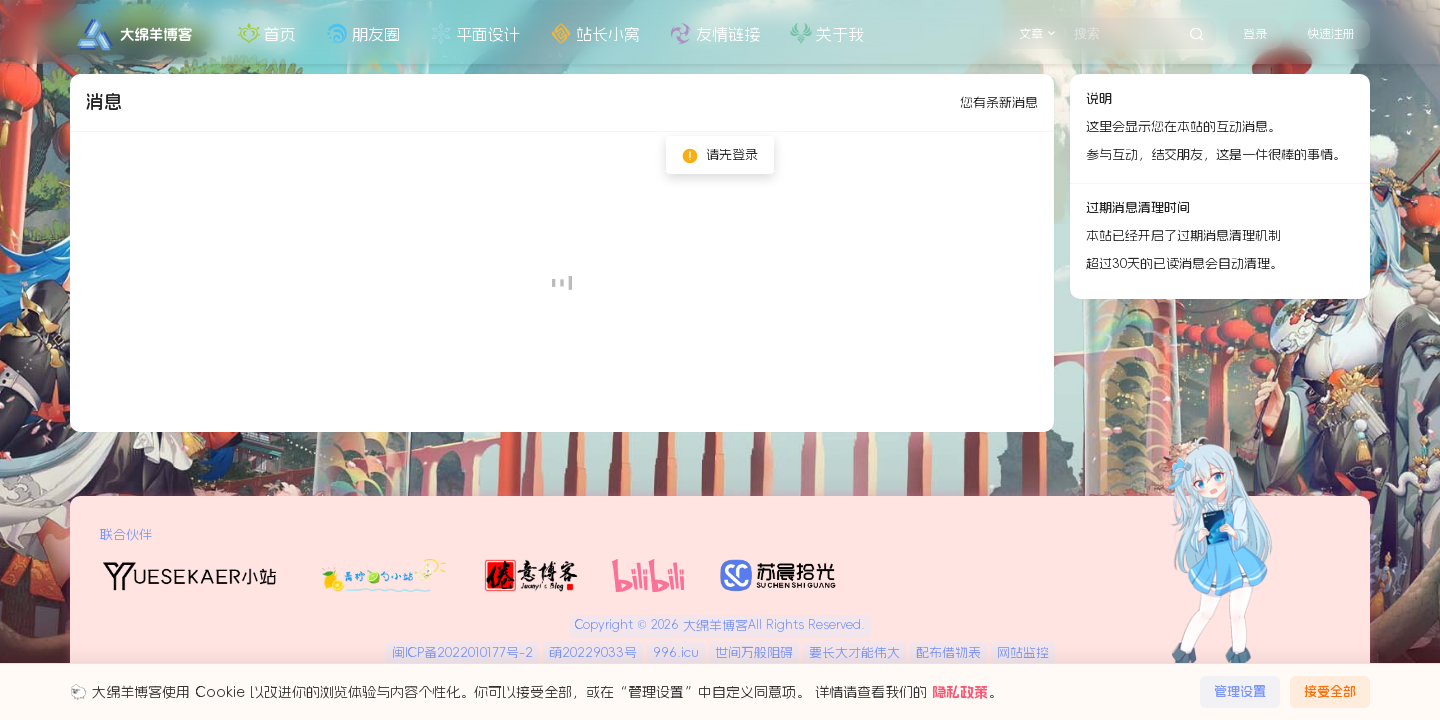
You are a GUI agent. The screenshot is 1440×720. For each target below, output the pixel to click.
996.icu (676, 652)
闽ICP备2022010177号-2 (462, 652)
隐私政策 (960, 692)
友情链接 (713, 33)
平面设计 (473, 33)
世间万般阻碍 (754, 652)
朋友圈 (361, 33)
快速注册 (1331, 34)
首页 (265, 33)
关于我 (825, 33)
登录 (1255, 34)
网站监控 (1023, 652)
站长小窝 (593, 33)
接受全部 (1330, 691)
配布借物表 (948, 652)
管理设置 (1240, 691)
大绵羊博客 (713, 625)
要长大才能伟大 (854, 652)
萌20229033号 (593, 652)
